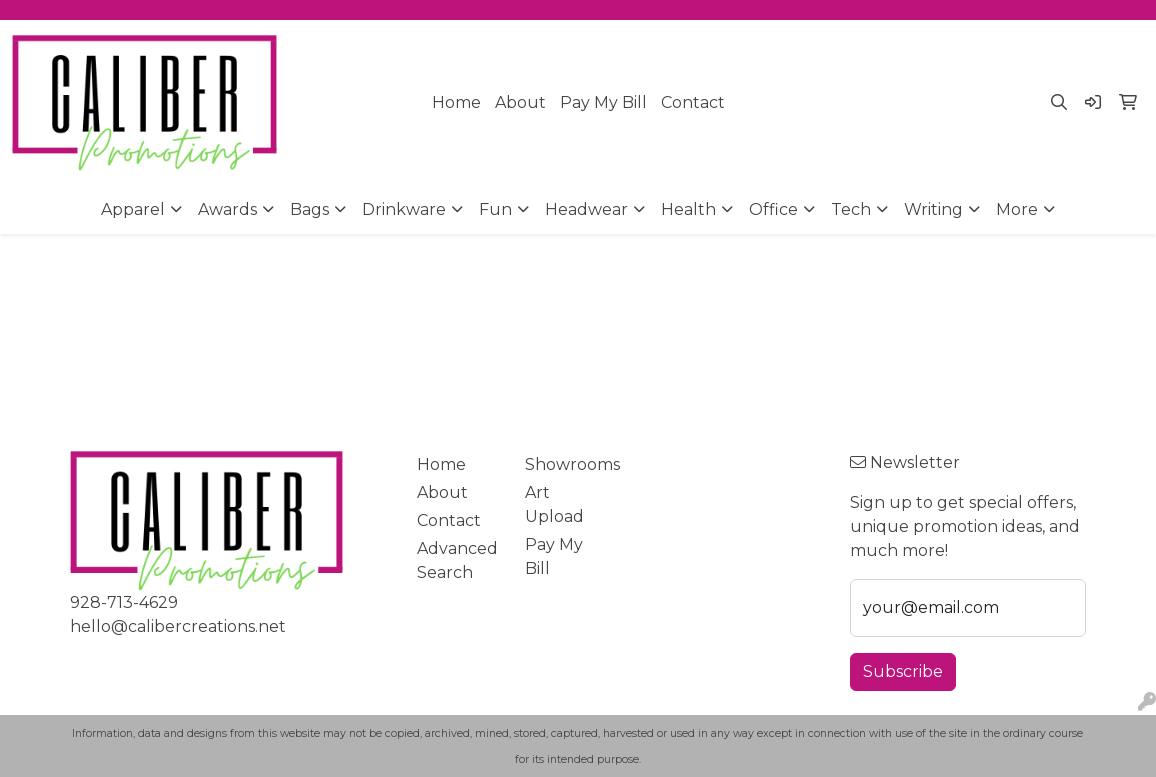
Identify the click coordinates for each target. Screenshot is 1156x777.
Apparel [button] (133, 209)
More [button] (1017, 209)
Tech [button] (851, 209)
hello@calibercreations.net (178, 626)
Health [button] (688, 209)
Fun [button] (495, 209)
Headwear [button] (586, 209)
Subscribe (903, 671)
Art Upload (554, 504)
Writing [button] (933, 209)
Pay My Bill (603, 102)
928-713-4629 (124, 602)
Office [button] (773, 209)
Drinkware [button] (404, 209)
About (520, 102)
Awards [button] (227, 209)
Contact (693, 102)
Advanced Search (457, 560)
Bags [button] (309, 209)
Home (456, 102)
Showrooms (567, 464)
